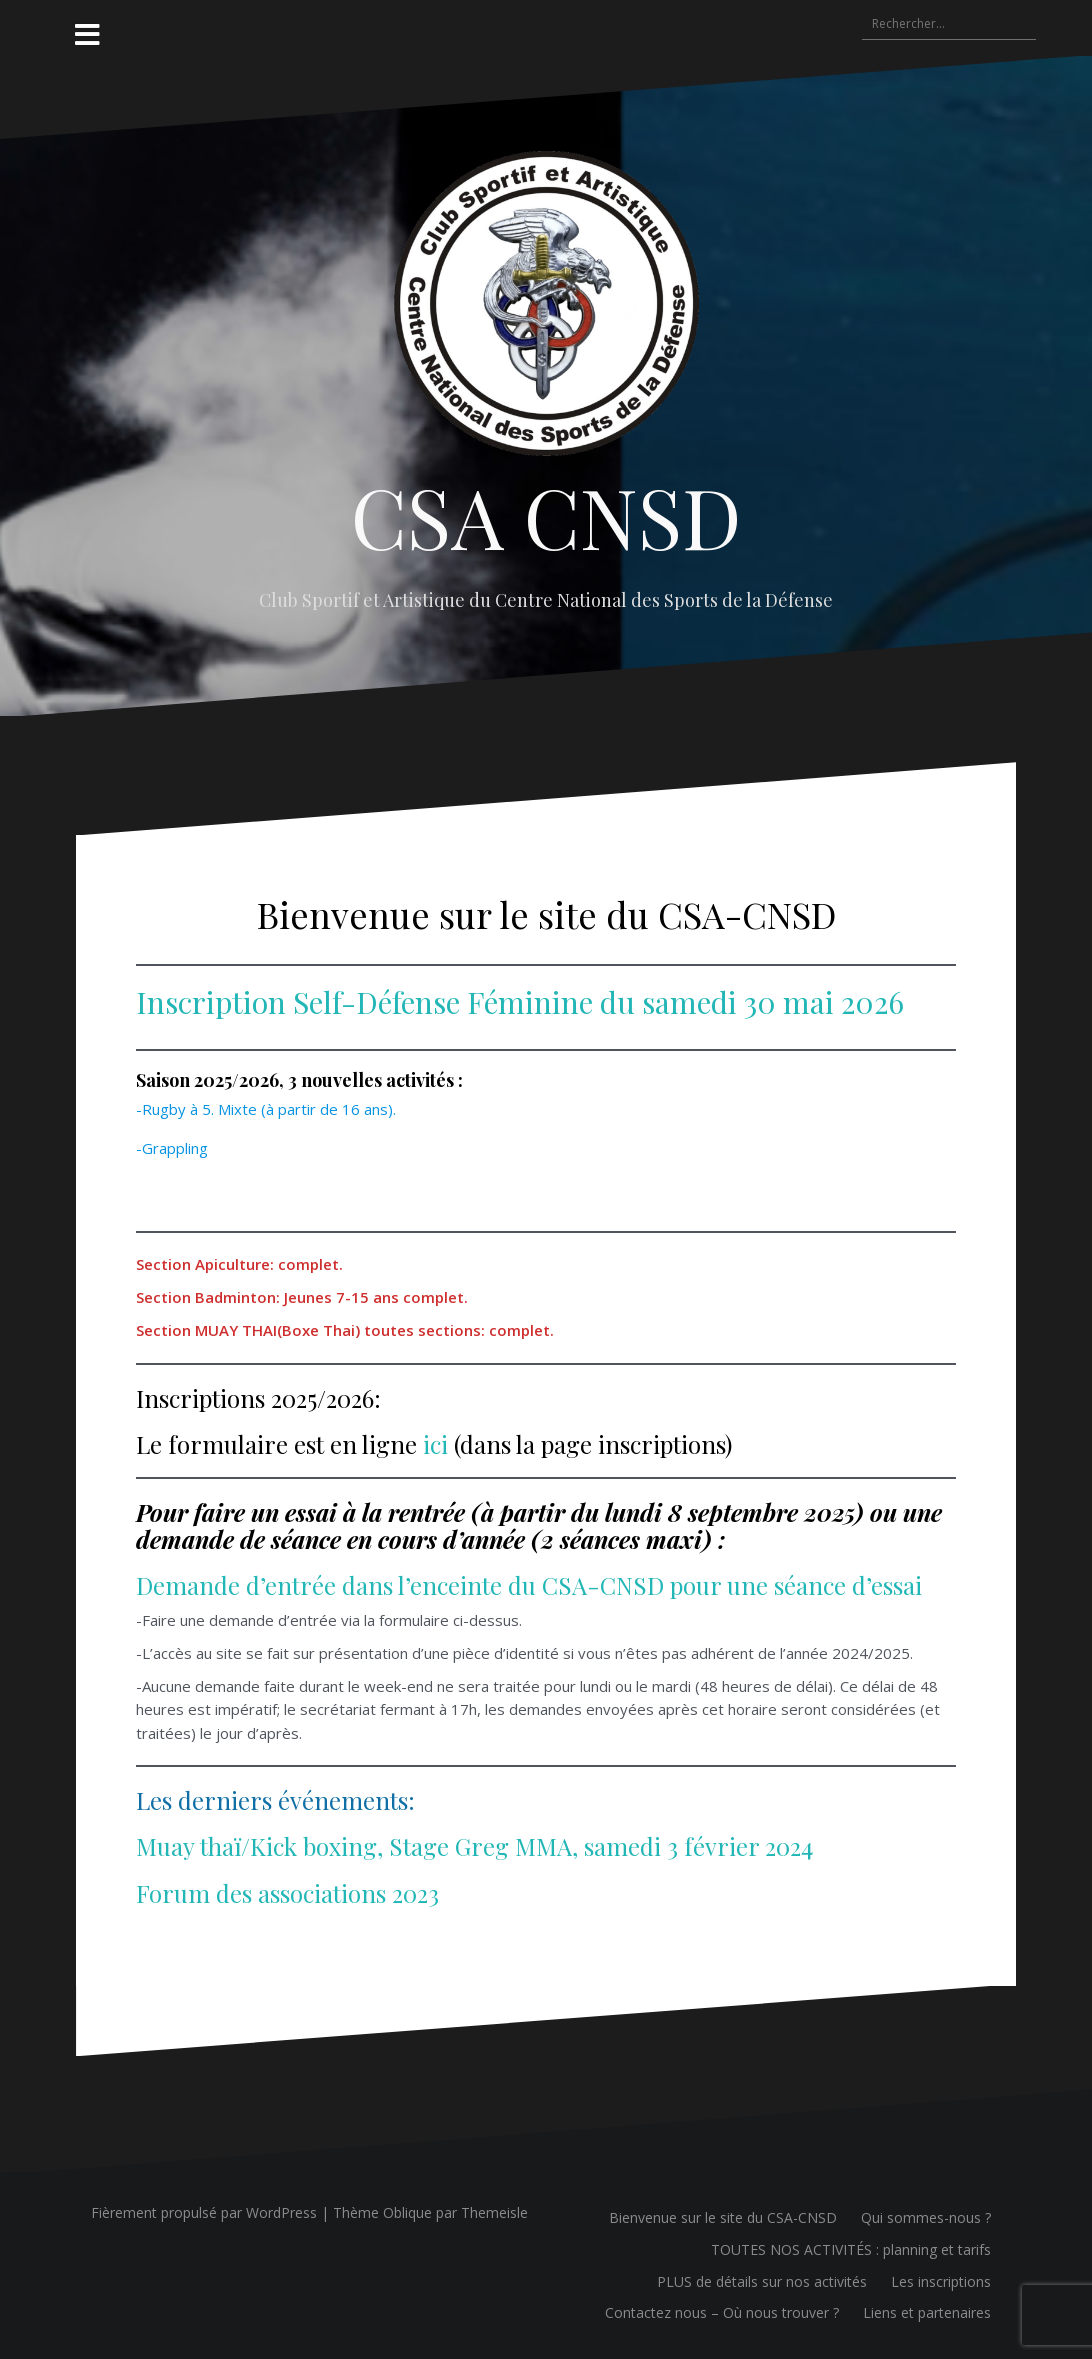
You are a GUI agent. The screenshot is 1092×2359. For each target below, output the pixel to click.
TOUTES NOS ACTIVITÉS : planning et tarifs (851, 2249)
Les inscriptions (941, 2281)
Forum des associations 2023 (287, 1893)
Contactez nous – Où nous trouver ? (722, 2312)
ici (435, 1444)
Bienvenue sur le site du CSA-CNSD (723, 2217)
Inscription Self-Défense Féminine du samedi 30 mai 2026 (520, 1002)
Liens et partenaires (927, 2312)
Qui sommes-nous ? (926, 2217)
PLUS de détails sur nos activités (762, 2281)
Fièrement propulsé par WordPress (204, 2212)
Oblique (407, 2212)
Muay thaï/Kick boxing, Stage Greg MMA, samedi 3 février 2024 (474, 1846)
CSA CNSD (546, 516)
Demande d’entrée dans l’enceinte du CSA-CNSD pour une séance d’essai (529, 1585)
